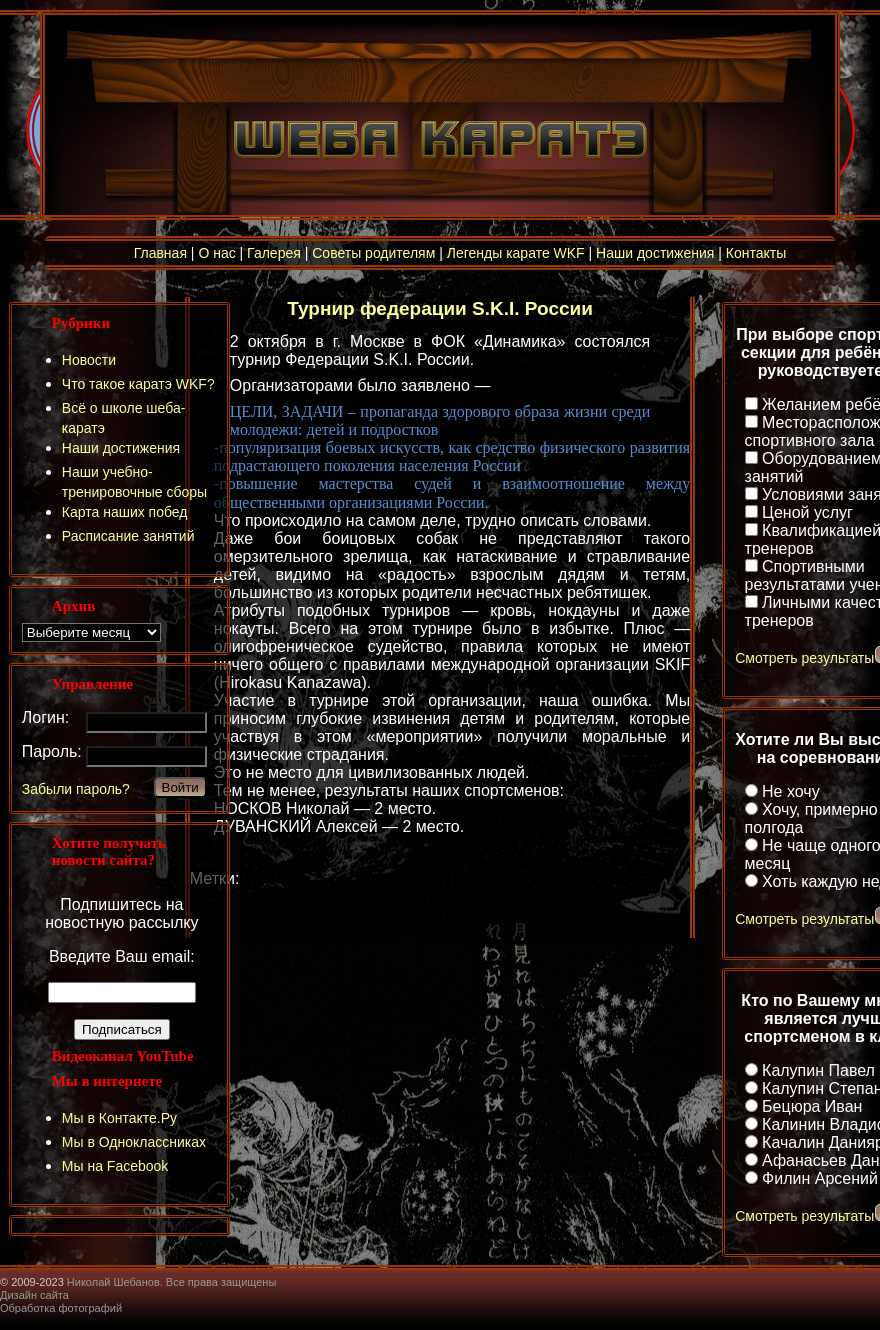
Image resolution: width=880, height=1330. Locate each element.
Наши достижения (655, 253)
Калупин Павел (818, 1070)
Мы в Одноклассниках (134, 1142)
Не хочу (791, 791)
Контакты (756, 253)
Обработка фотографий (61, 1308)
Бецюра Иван (812, 1106)
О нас (216, 253)
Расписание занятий (128, 536)
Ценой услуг (807, 512)
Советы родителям (373, 253)
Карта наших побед (125, 512)
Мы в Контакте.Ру (119, 1118)
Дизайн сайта (34, 1295)
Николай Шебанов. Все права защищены (172, 1282)
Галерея (274, 253)
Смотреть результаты (804, 658)
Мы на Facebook (115, 1166)
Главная (160, 253)
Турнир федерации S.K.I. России (440, 308)
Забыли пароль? (76, 789)
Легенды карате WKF (516, 253)
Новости (89, 360)
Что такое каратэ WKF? (138, 384)
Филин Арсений (820, 1178)
